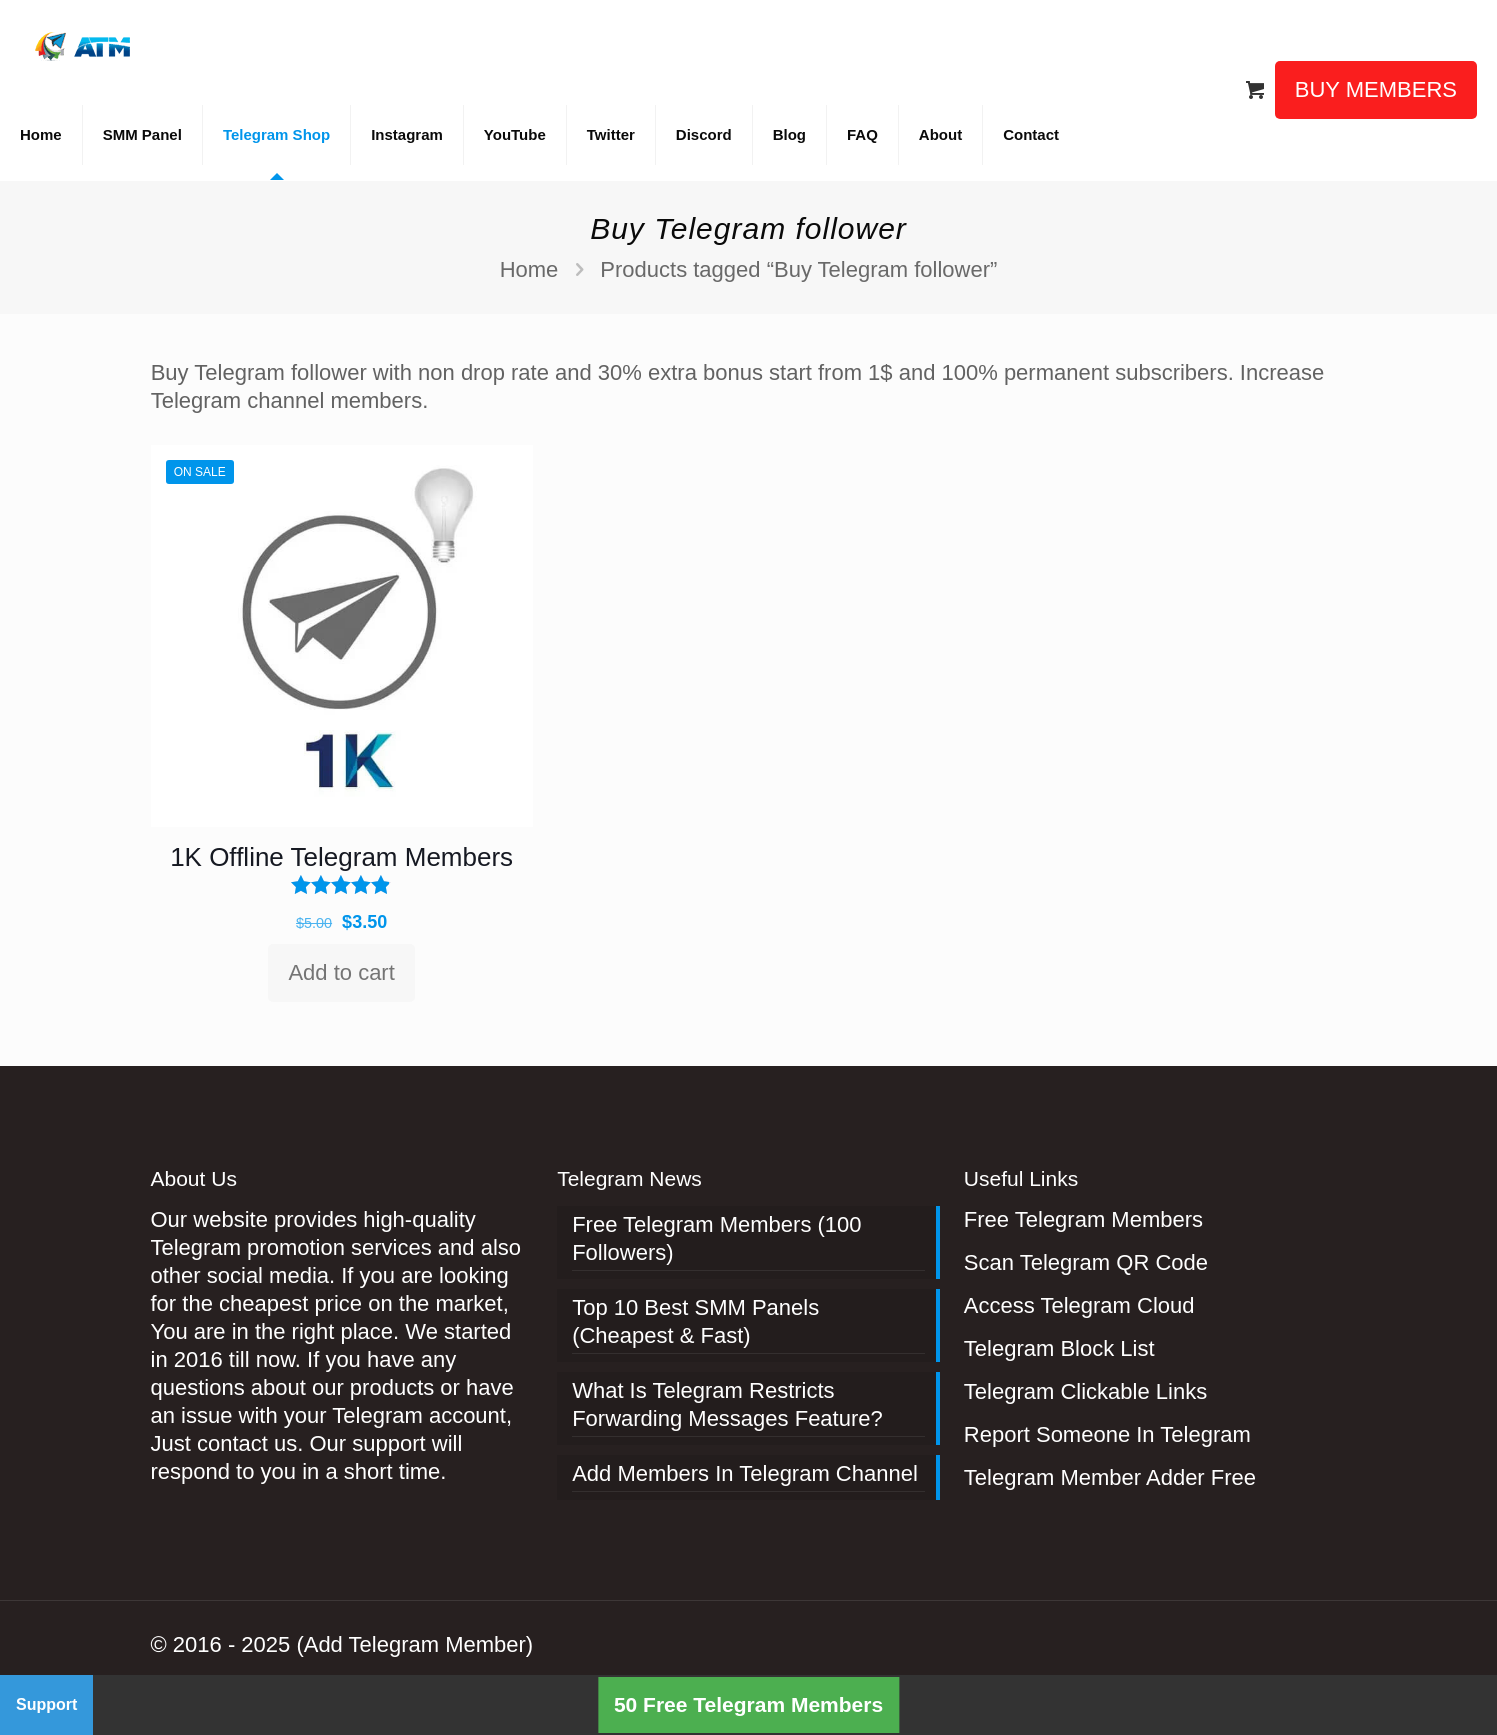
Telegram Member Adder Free (1110, 1477)
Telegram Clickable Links (1085, 1391)
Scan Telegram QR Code (1086, 1262)
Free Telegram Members (1083, 1219)
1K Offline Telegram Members (341, 857)
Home (529, 269)
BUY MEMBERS (1376, 89)
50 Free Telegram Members (748, 1704)
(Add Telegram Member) (414, 1644)
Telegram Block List (1059, 1348)
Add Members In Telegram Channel (745, 1473)
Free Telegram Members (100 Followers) (716, 1238)
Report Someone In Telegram (1107, 1434)
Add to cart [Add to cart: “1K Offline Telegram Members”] (341, 972)
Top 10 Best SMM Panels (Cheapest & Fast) (695, 1321)
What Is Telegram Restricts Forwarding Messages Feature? (727, 1404)
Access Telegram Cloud (1079, 1305)
